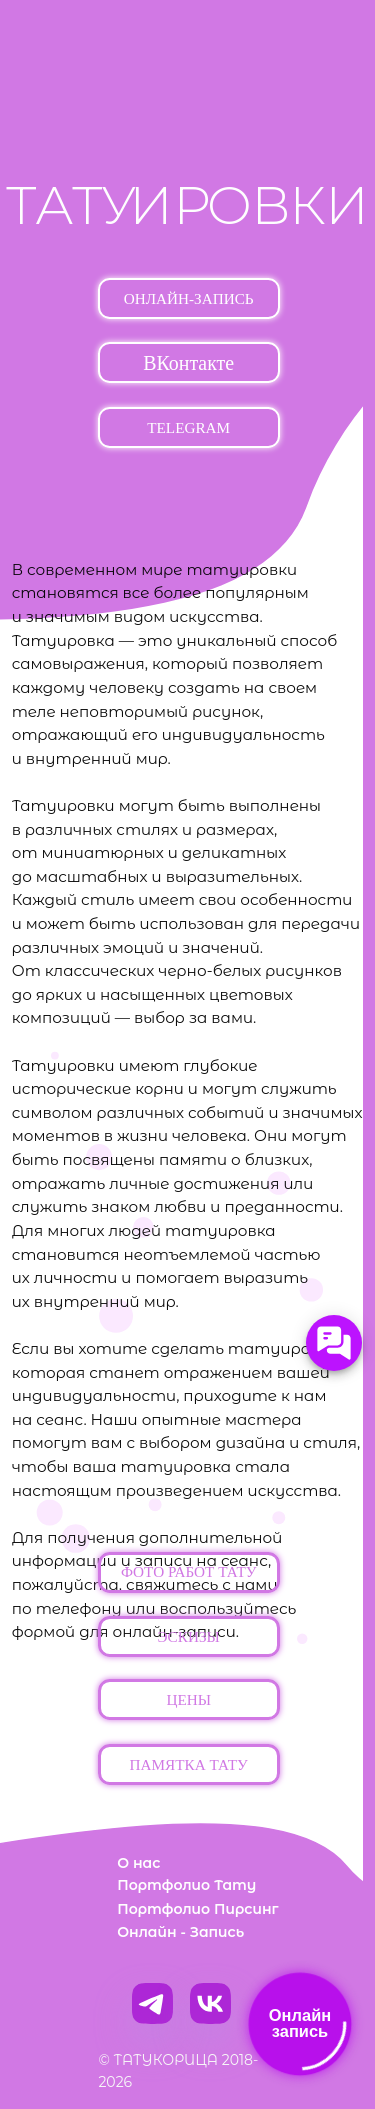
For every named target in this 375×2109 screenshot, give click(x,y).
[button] (189, 1572)
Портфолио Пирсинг (197, 1909)
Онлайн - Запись (180, 1932)
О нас (138, 1863)
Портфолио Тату (186, 1885)
